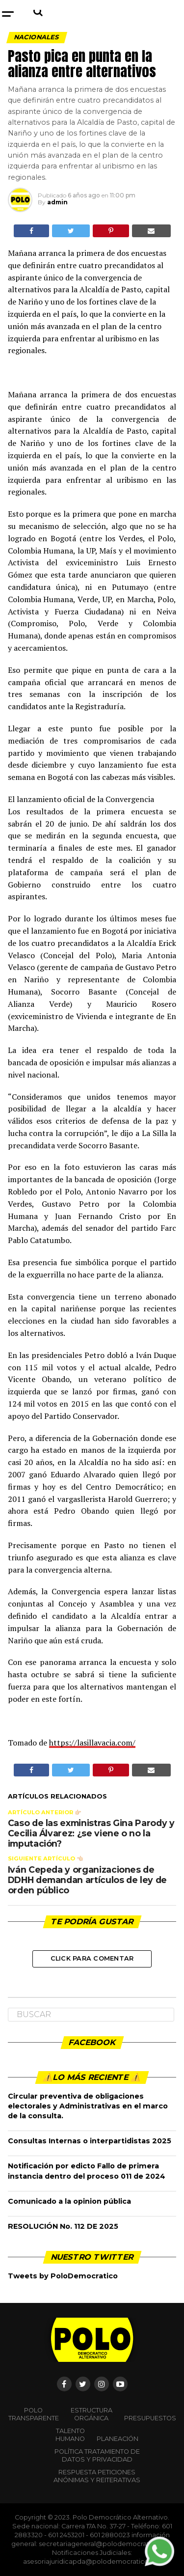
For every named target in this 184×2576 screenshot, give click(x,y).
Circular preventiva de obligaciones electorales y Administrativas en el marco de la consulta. (88, 2106)
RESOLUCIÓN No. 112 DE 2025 (63, 2226)
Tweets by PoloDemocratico (63, 2275)
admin (57, 202)
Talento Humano (70, 2434)
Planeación (117, 2438)
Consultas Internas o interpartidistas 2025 (89, 2140)
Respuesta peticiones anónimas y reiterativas (96, 2476)
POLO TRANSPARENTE (33, 2414)
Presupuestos (150, 2418)
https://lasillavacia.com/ (92, 1742)
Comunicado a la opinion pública (69, 2201)
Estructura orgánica (91, 2414)
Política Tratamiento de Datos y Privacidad (97, 2455)
